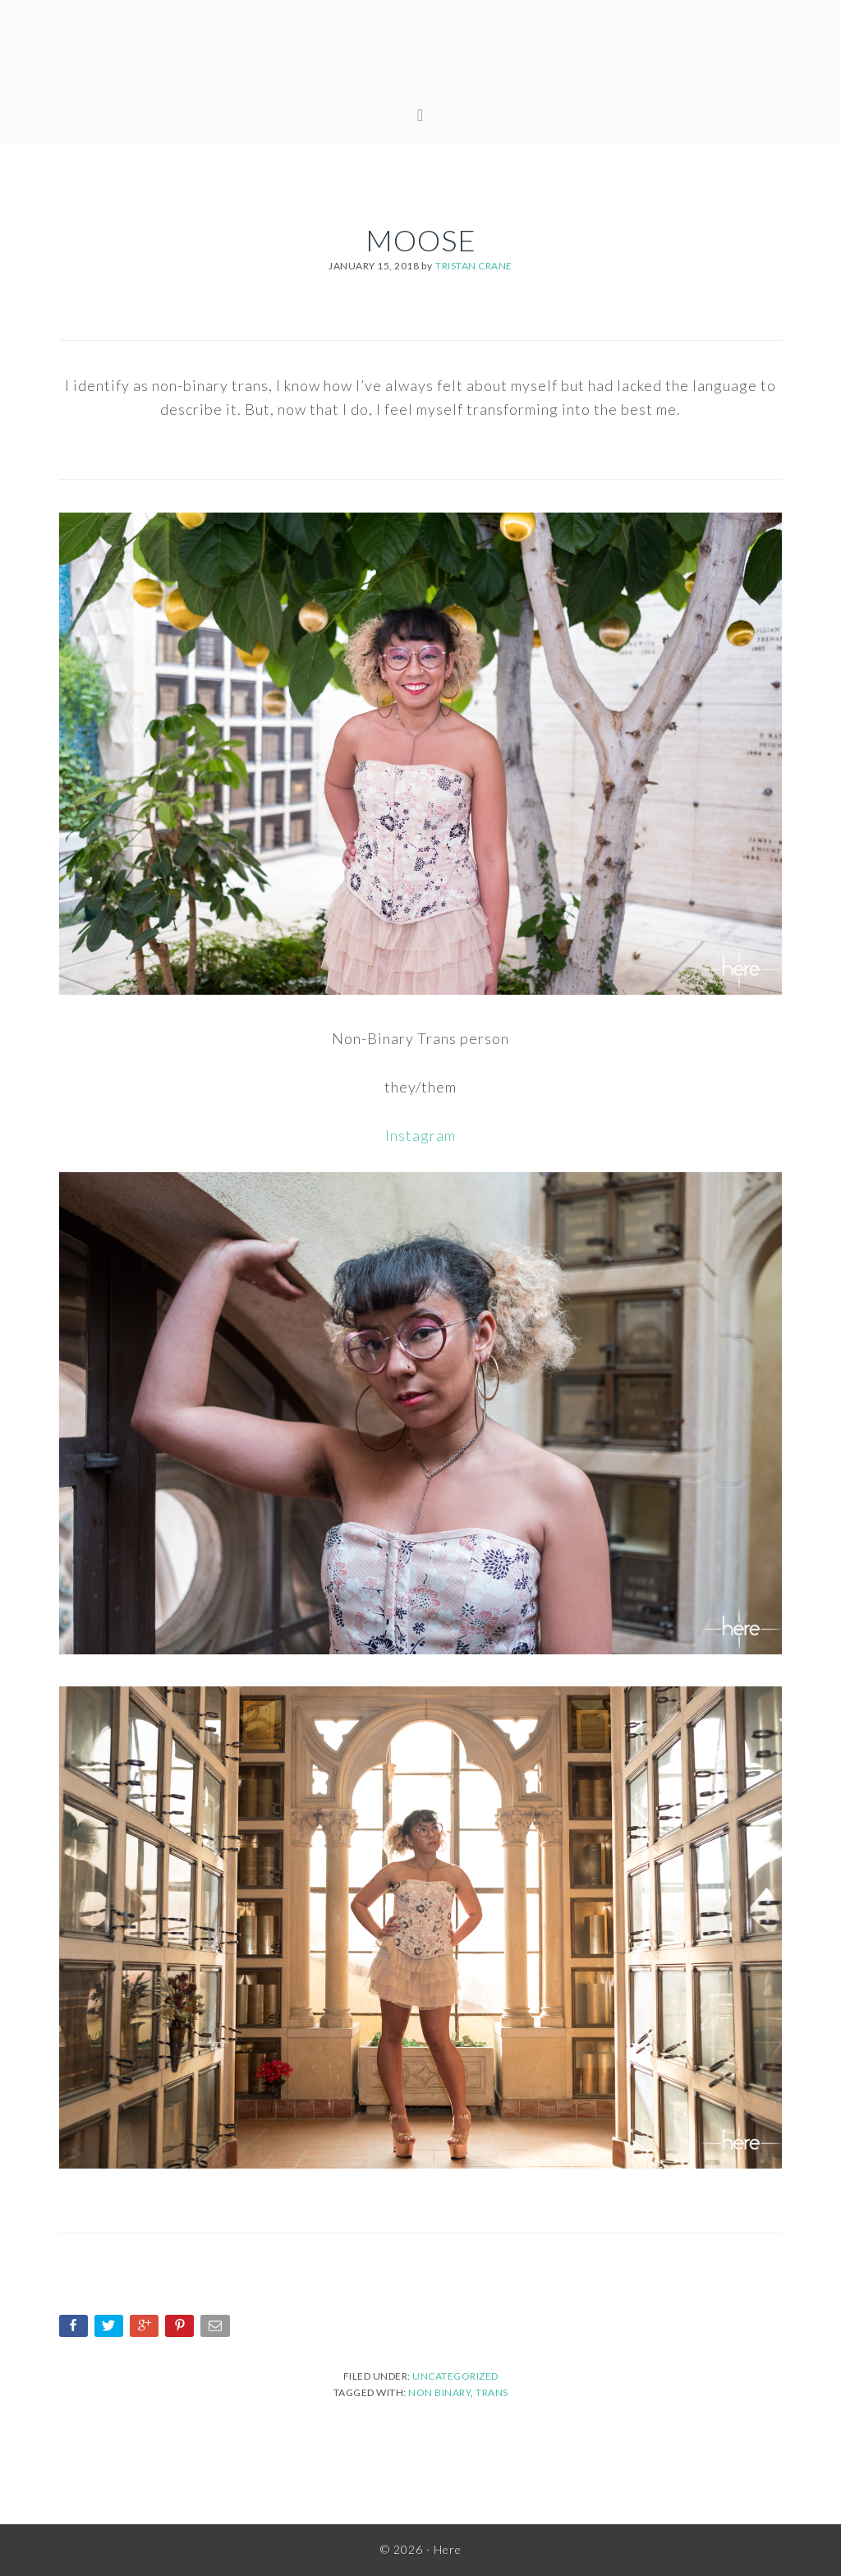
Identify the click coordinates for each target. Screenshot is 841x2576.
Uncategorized (455, 2376)
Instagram (420, 1135)
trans (492, 2392)
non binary (439, 2392)
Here (420, 57)
